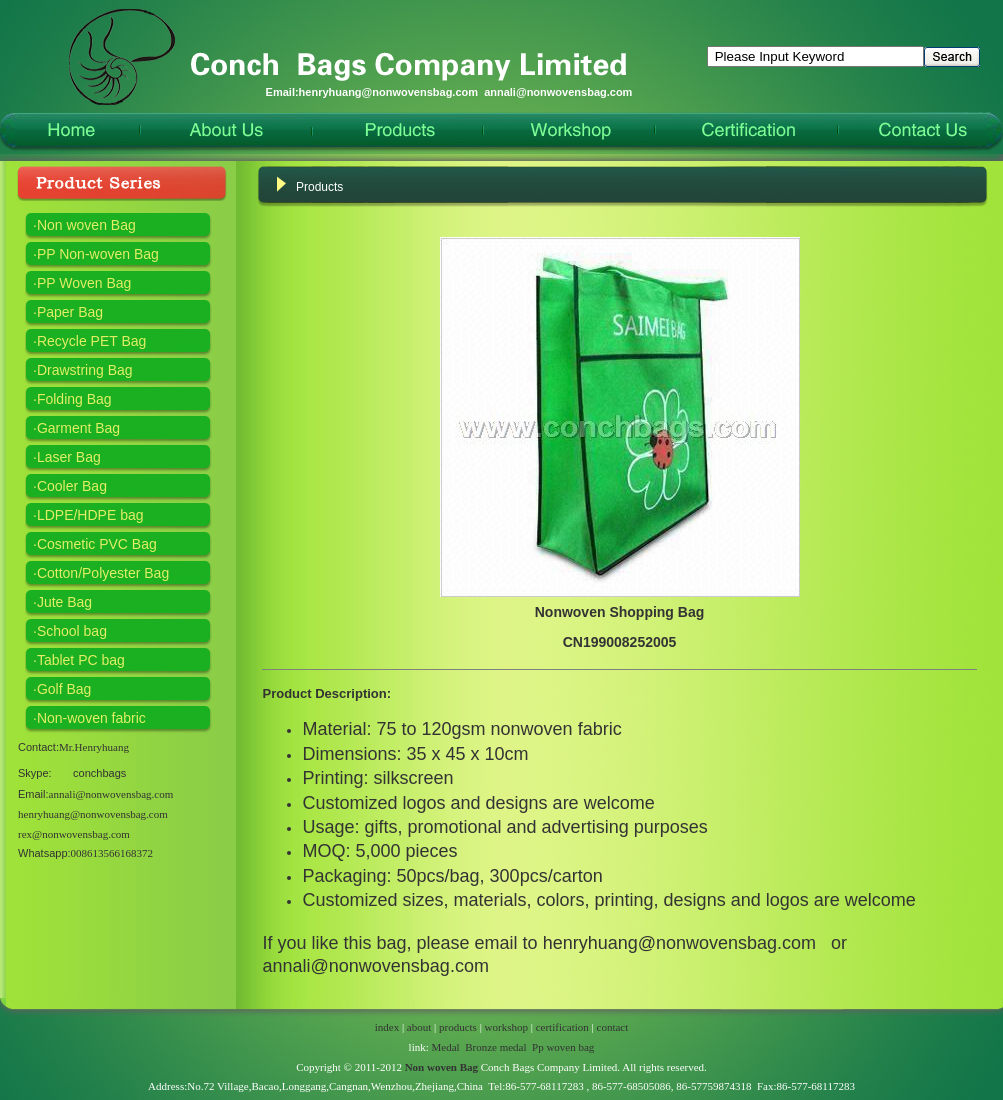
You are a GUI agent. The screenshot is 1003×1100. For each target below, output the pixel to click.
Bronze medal (495, 1047)
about (419, 1027)
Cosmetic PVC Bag (97, 544)
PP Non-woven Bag (98, 254)
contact (613, 1027)
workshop (506, 1027)
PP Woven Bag (84, 283)
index (387, 1027)
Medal (446, 1047)
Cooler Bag (72, 486)
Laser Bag (69, 457)
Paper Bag (70, 312)
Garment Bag (78, 428)
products (458, 1027)
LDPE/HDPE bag (90, 515)
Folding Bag (74, 399)
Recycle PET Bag (91, 341)
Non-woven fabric (91, 718)
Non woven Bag (86, 225)
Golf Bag (64, 689)
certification (562, 1027)
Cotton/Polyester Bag (103, 573)
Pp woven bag (563, 1047)
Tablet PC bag (81, 660)
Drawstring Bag (85, 370)
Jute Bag (64, 602)
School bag (72, 631)
